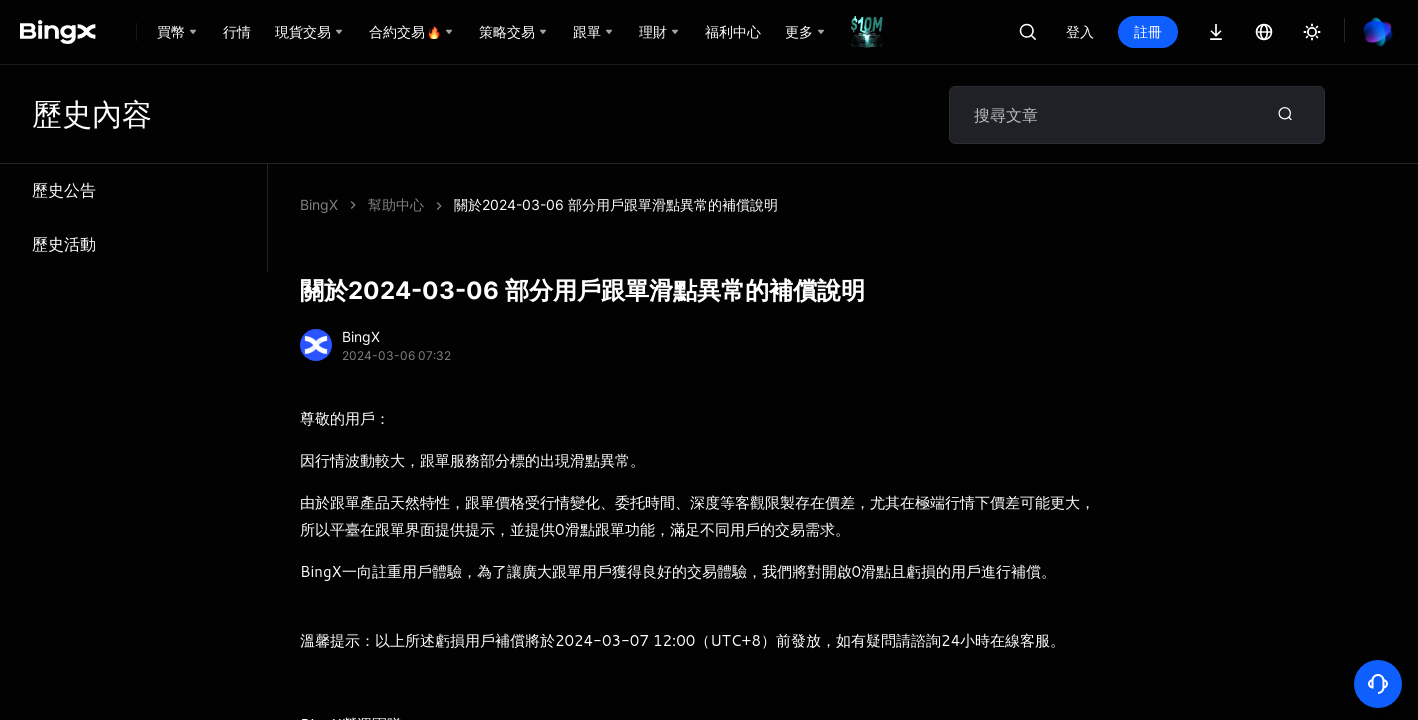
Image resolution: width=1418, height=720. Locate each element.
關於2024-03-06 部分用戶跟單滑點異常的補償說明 (616, 204)
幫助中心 (396, 204)
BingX (319, 204)
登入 (1080, 31)
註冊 (1148, 31)
